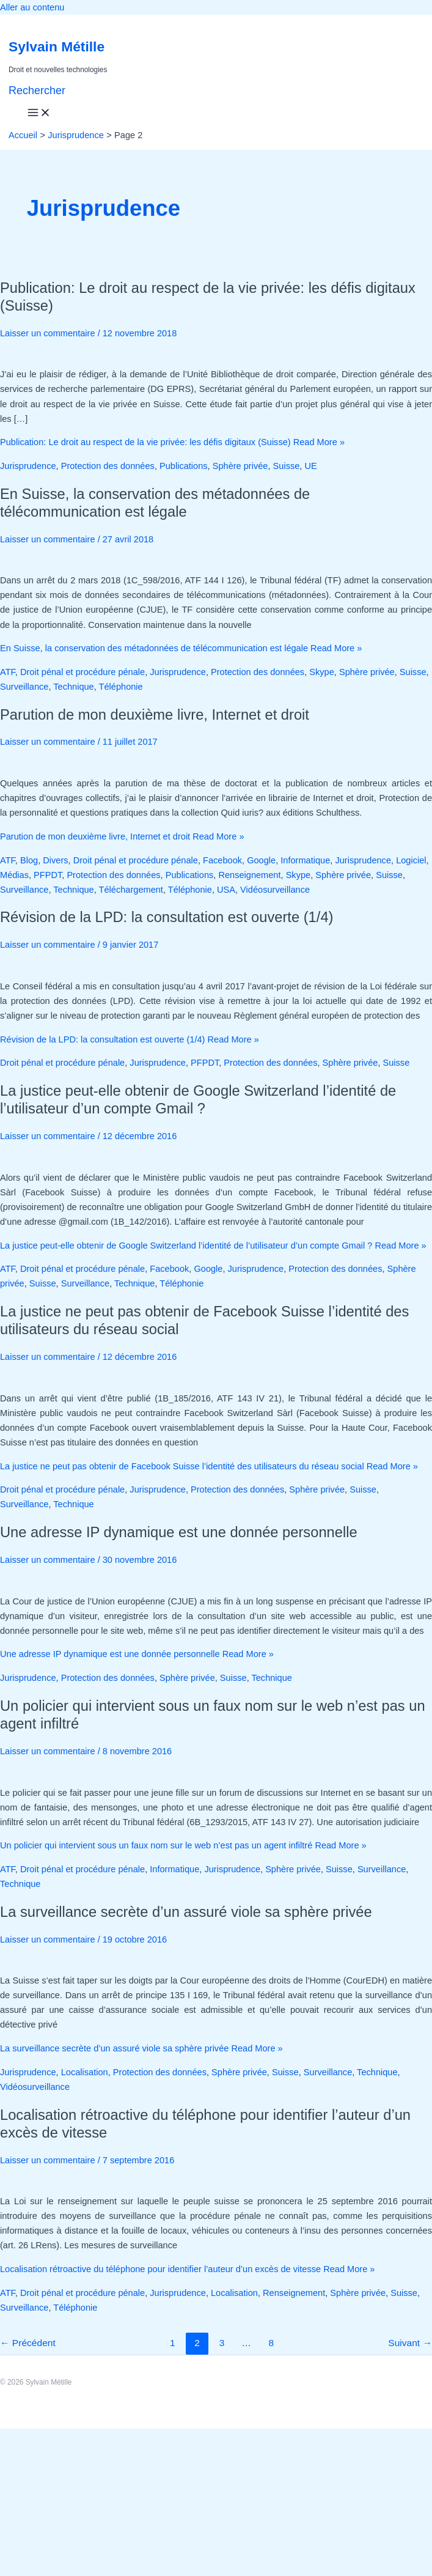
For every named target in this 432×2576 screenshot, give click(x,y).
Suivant (410, 2343)
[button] (37, 90)
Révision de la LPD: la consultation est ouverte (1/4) (166, 917)
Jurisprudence (28, 466)
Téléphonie (121, 687)
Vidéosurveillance (275, 890)
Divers (55, 860)
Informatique (305, 860)
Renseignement (249, 875)
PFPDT (48, 875)
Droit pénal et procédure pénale (82, 672)
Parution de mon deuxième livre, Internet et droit (154, 715)
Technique (73, 687)
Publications (183, 466)
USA (226, 890)
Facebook (222, 860)
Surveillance (24, 687)
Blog (29, 860)
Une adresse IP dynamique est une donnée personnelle (178, 1532)
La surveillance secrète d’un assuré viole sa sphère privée (186, 1912)
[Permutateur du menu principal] (39, 113)
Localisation (84, 2072)
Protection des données (108, 466)
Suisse (286, 466)
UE (310, 466)
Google (261, 860)
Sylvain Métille (56, 46)
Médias (14, 875)
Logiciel (411, 860)
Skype (321, 672)
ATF (7, 672)
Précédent (28, 2343)
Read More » (172, 442)
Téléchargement (131, 890)
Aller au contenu (32, 7)
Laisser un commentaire (47, 333)
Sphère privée (240, 466)
